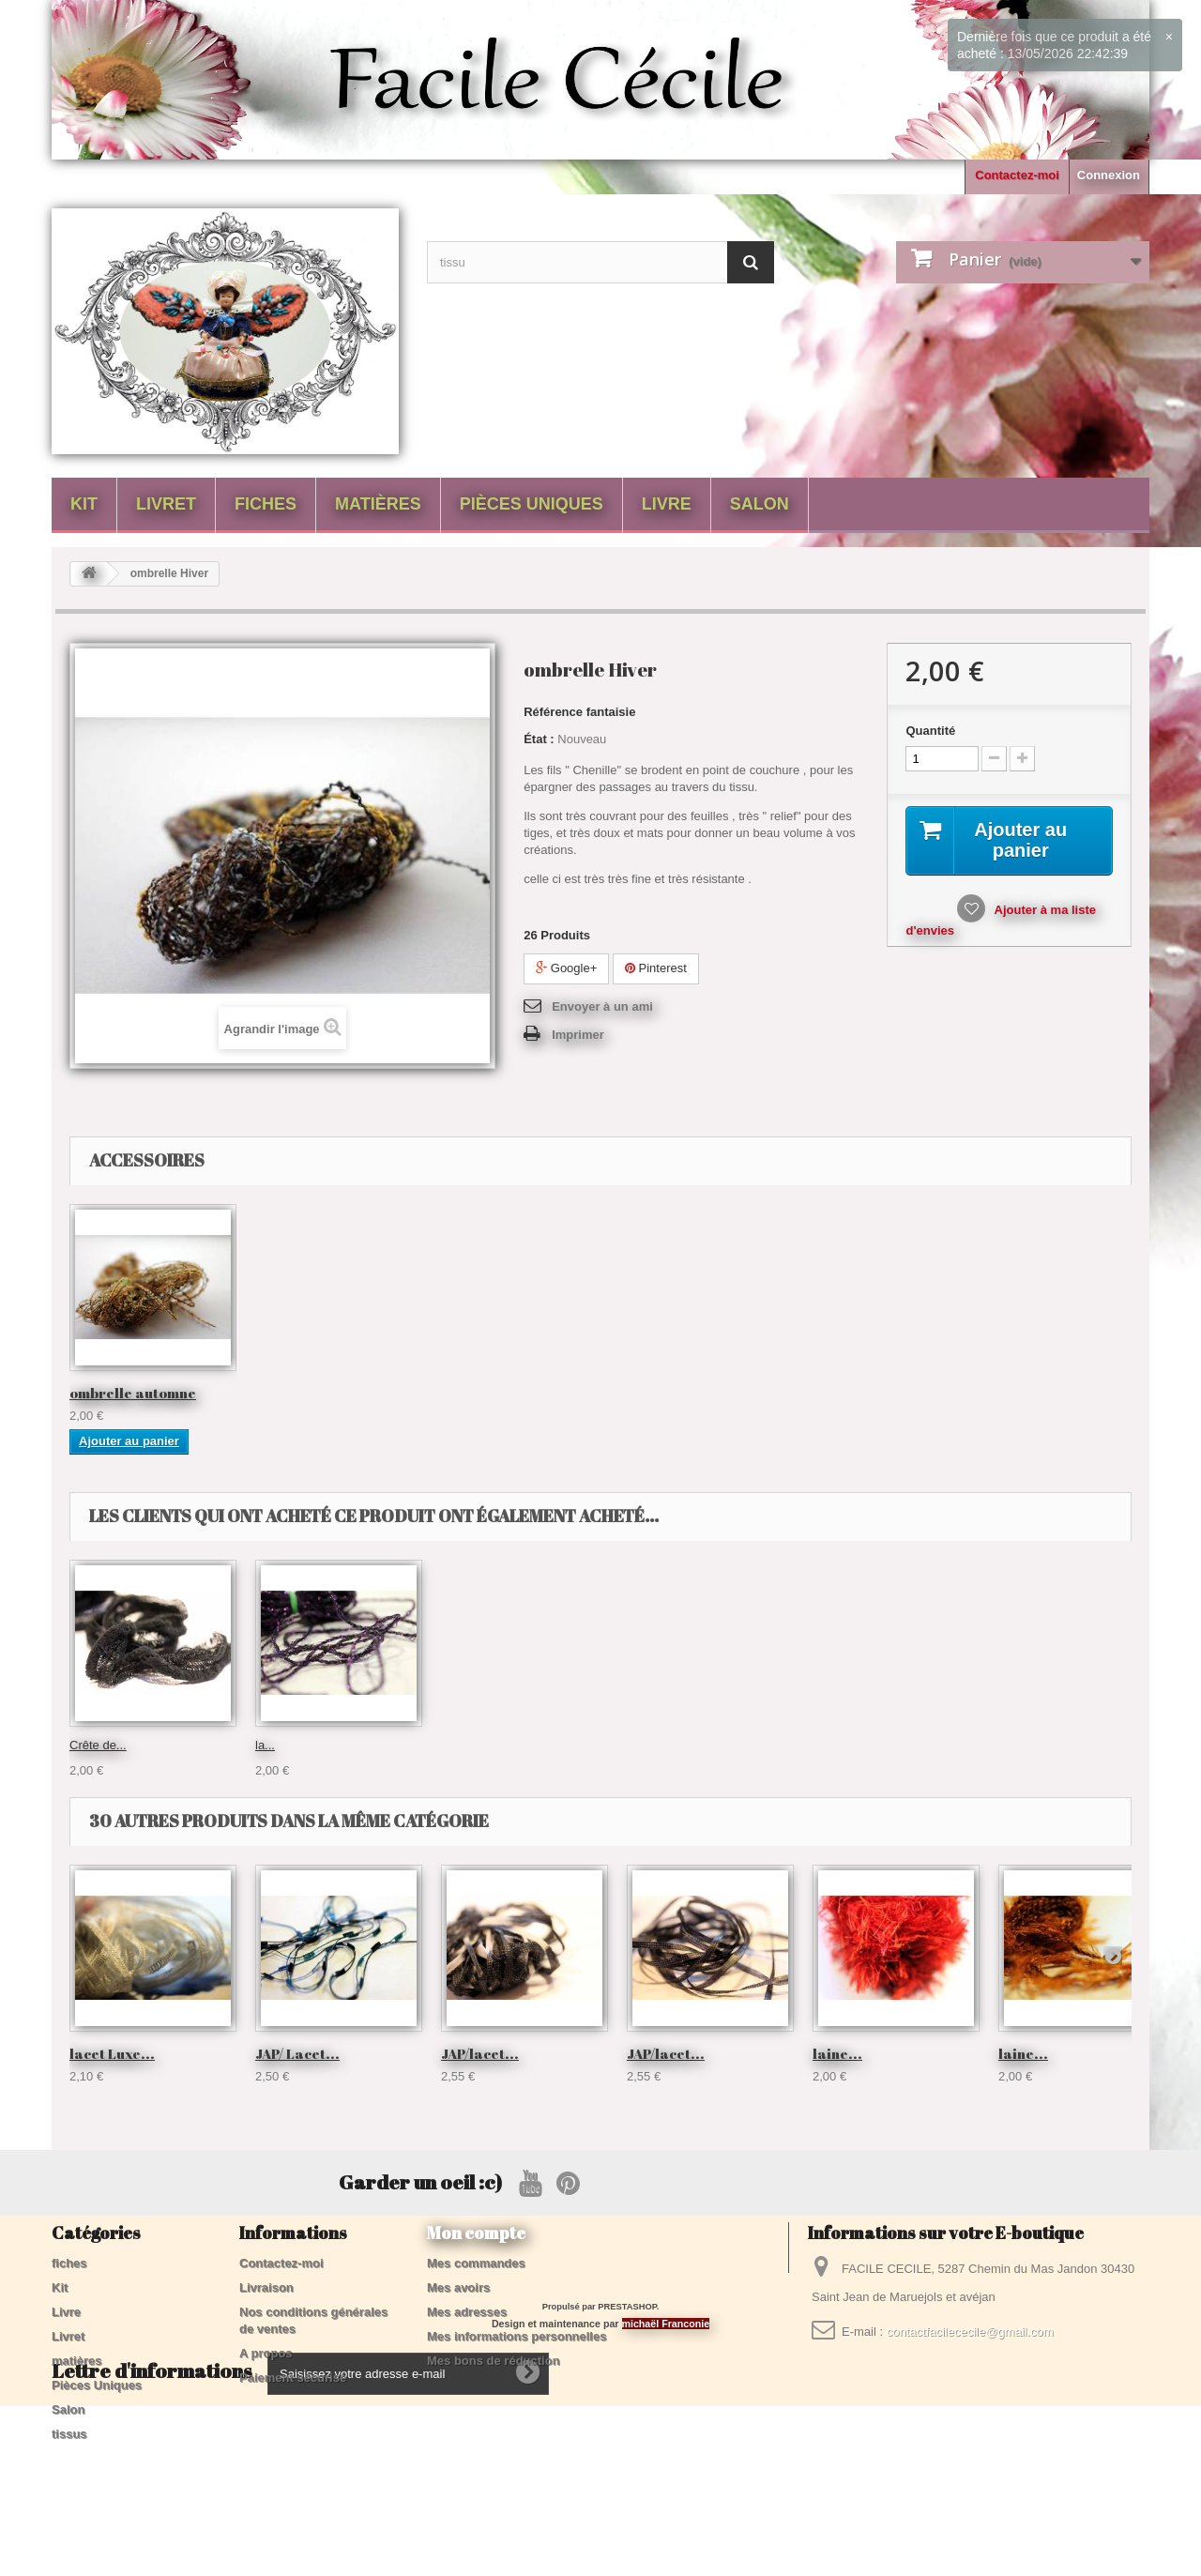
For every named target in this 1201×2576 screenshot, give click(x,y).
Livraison (266, 2287)
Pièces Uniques (531, 503)
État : (539, 739)
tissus (69, 2434)
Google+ (566, 968)
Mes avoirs (458, 2287)
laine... (837, 2053)
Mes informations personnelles (516, 2336)
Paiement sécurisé (292, 2377)
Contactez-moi (1017, 175)
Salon (759, 503)
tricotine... (467, 1745)
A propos (266, 2353)
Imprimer (578, 1035)
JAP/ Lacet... (297, 2053)
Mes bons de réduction (493, 2361)
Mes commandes (476, 2263)
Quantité (930, 731)
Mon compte (476, 2232)
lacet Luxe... (112, 2053)
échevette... (286, 1745)
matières (378, 503)
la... (822, 1745)
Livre (667, 503)
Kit (84, 503)
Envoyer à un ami (602, 1006)
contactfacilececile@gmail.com (970, 2331)
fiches (265, 503)
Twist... (88, 1745)
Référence (553, 712)
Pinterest (656, 968)
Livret (166, 503)
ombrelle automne (132, 1392)
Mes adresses (467, 2312)
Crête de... (655, 1745)
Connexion (1108, 175)
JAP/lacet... (480, 2053)
